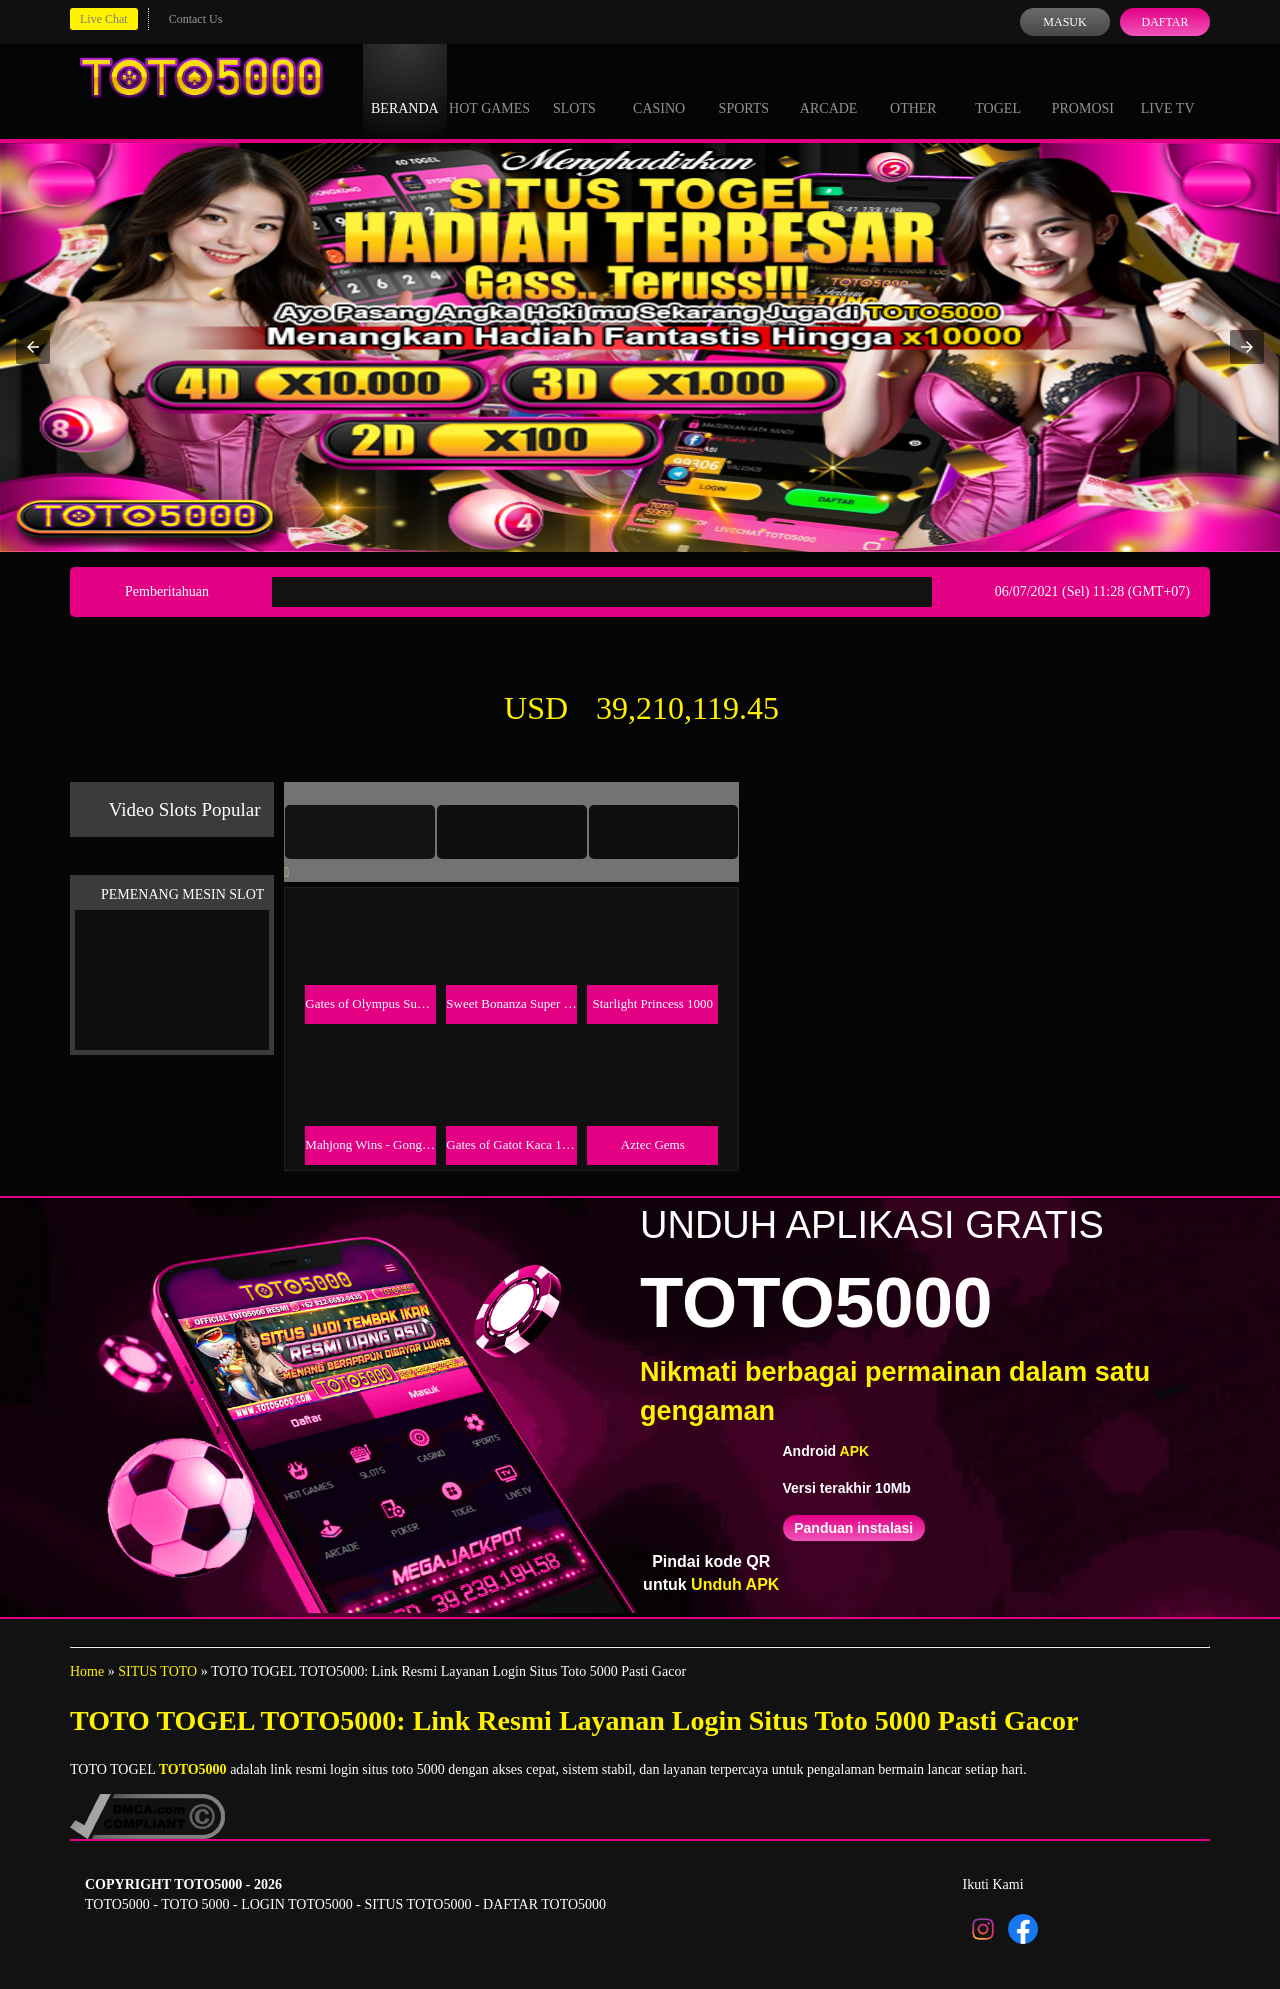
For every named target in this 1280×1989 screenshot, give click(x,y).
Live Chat (104, 19)
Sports (744, 90)
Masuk (1064, 22)
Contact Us (196, 19)
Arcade (829, 90)
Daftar (1164, 22)
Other (913, 90)
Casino (659, 90)
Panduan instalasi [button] (853, 1528)
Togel (998, 90)
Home (87, 1671)
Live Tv (1168, 90)
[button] (33, 347)
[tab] (360, 832)
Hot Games (489, 90)
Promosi (1083, 90)
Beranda (405, 90)
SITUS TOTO (157, 1671)
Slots (574, 90)
